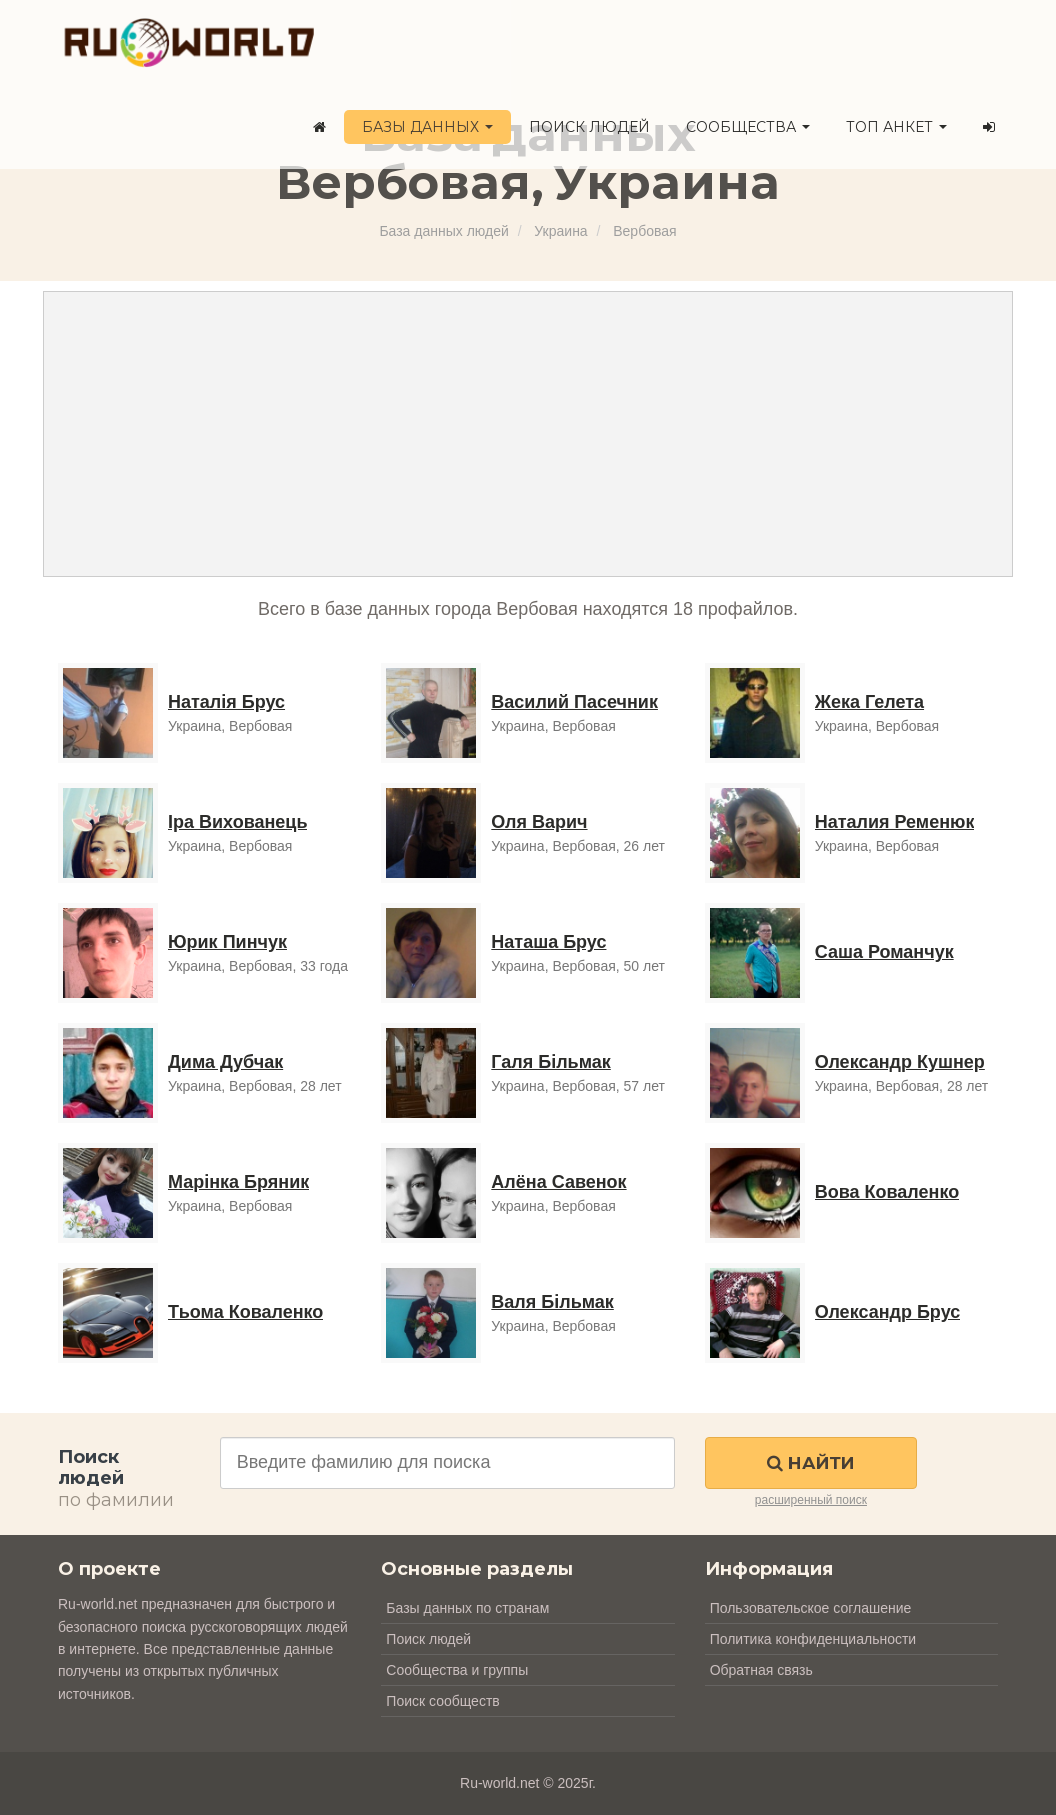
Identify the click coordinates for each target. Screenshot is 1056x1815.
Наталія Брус (226, 702)
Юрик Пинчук (227, 942)
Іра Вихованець (237, 822)
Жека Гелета (869, 702)
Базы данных (427, 127)
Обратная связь (761, 1670)
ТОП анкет (896, 127)
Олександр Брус (888, 1312)
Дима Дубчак (225, 1062)
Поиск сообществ (442, 1701)
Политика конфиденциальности (813, 1639)
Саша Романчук (884, 952)
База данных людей (443, 231)
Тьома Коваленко (245, 1312)
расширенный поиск (811, 1500)
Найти (810, 1463)
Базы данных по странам (467, 1608)
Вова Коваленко (887, 1192)
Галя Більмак (550, 1062)
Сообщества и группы (457, 1670)
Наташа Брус (548, 942)
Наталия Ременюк (895, 822)
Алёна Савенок (558, 1182)
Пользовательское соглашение (811, 1608)
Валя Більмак (552, 1302)
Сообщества (748, 127)
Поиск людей (589, 127)
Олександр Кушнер (900, 1062)
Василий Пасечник (574, 702)
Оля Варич (539, 822)
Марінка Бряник (238, 1182)
